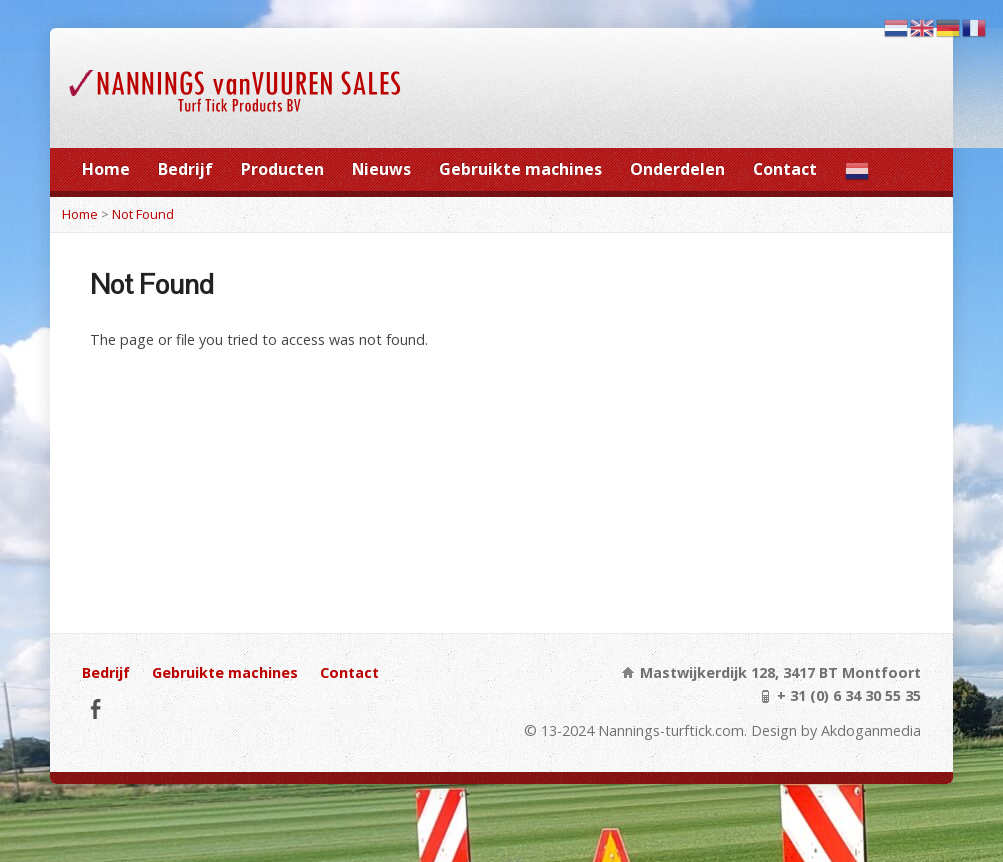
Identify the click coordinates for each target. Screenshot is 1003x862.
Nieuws (381, 169)
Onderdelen (677, 169)
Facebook (95, 708)
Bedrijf (185, 169)
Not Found (143, 214)
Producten (282, 169)
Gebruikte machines (520, 169)
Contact (785, 169)
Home (106, 169)
